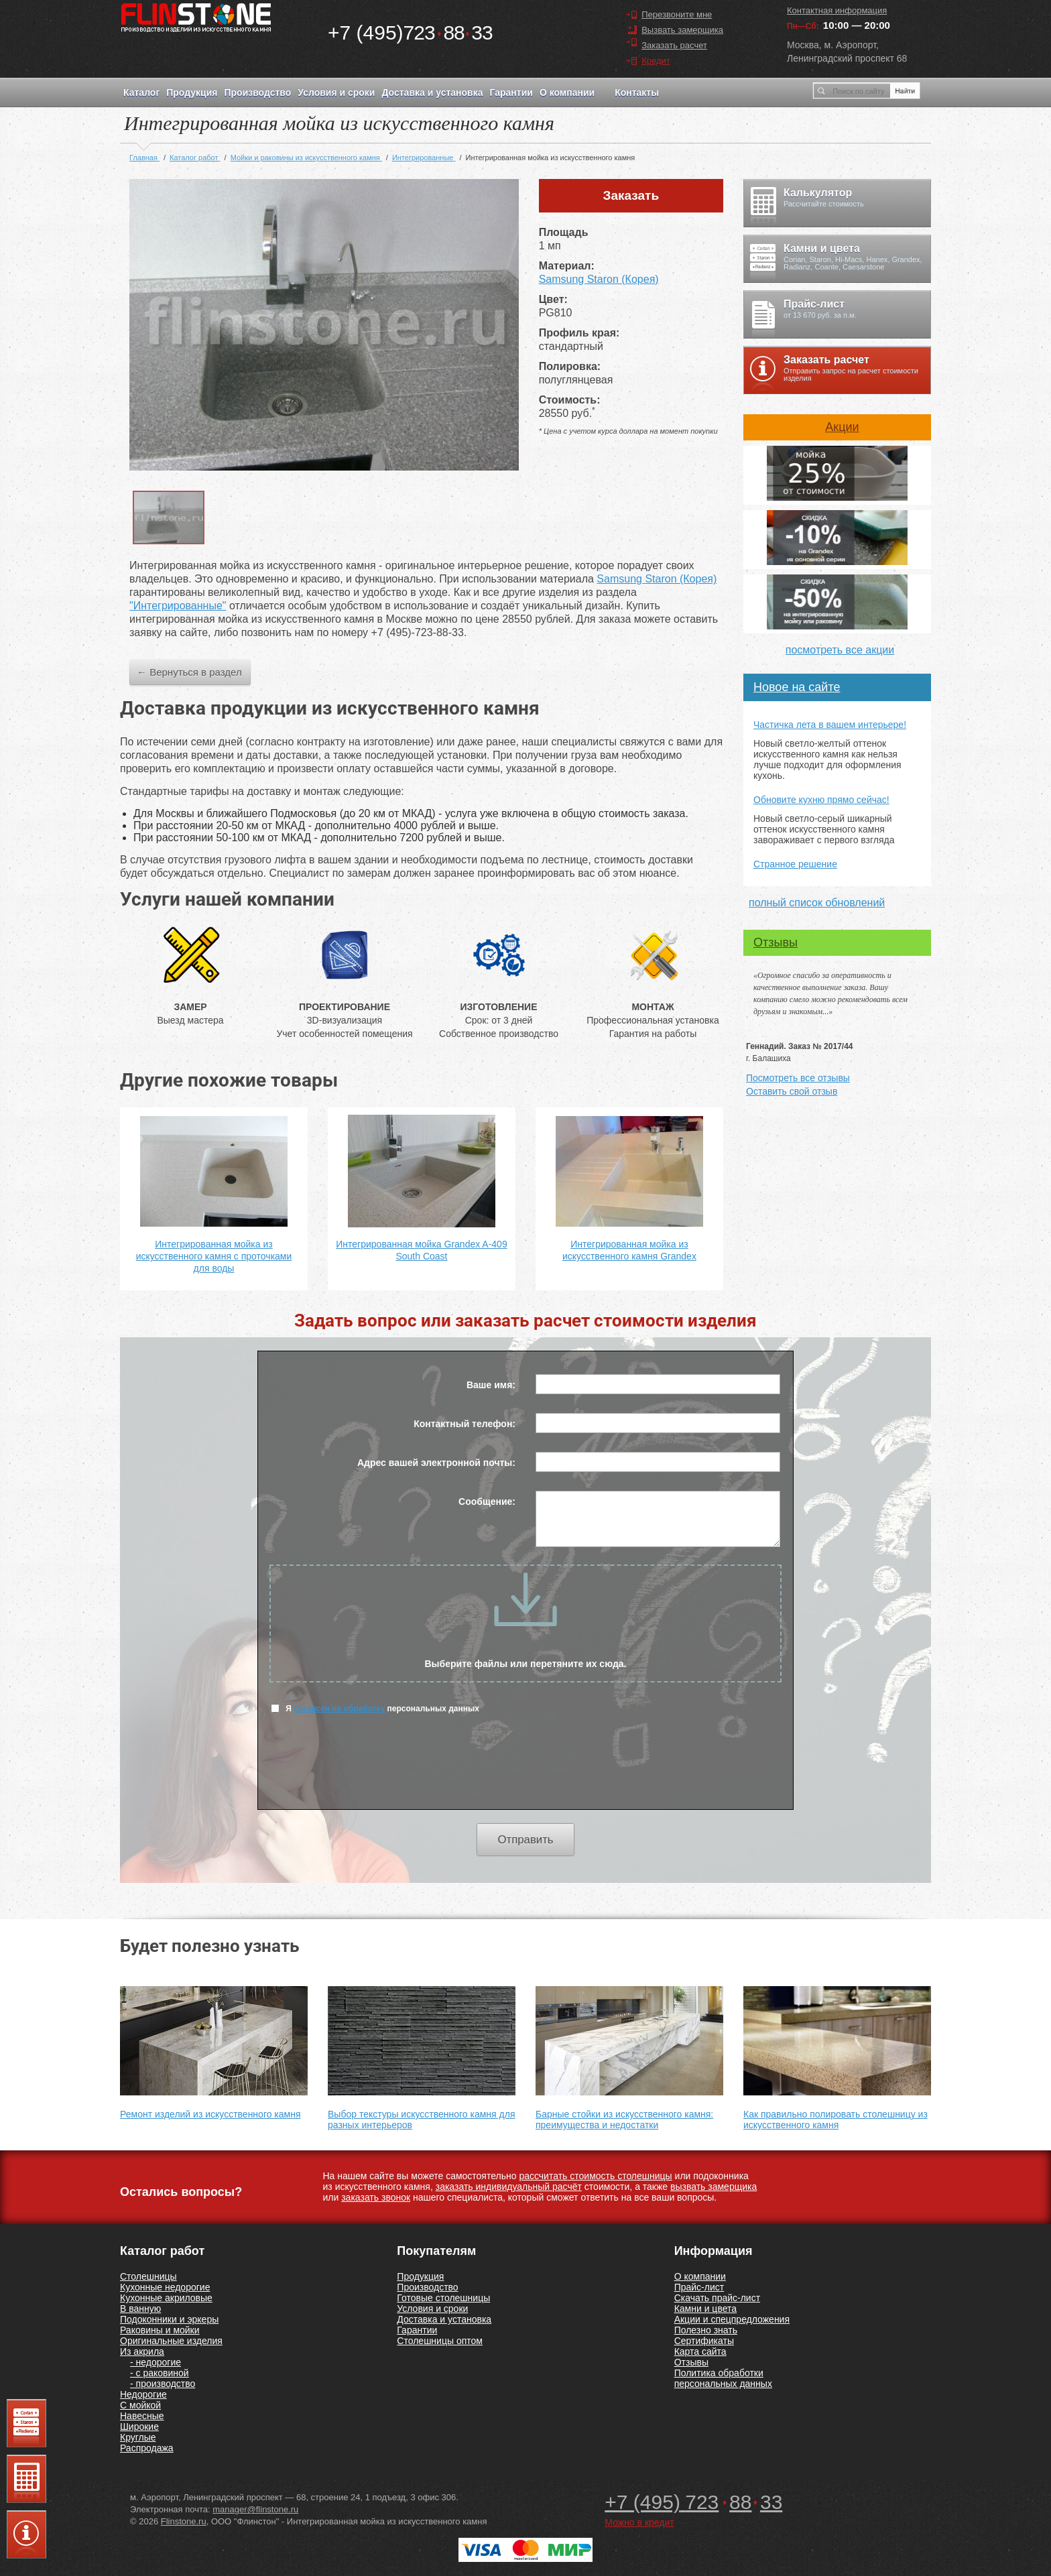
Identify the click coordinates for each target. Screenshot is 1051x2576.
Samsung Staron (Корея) (599, 279)
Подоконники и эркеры (169, 2319)
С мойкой (140, 2405)
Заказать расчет (674, 45)
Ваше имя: (491, 1384)
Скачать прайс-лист (717, 2297)
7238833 (410, 32)
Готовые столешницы (443, 2297)
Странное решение (795, 864)
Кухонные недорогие (165, 2287)
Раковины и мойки (160, 2330)
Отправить (525, 1839)
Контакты (637, 92)
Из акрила (142, 2351)
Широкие (139, 2426)
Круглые (138, 2437)
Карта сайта (700, 2351)
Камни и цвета (705, 2308)
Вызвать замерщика (682, 30)
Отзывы (775, 942)
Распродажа (147, 2448)
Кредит (655, 61)
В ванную (140, 2308)
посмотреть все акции (840, 650)
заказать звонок (375, 2197)
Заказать (631, 195)
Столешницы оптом (440, 2340)
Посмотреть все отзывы (798, 1077)
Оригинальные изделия (171, 2340)
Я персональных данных (375, 1708)
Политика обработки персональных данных (723, 2378)
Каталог (141, 92)
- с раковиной (159, 2373)
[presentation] (525, 1769)
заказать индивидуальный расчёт (509, 2186)
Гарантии (510, 92)
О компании (567, 92)
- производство (162, 2383)
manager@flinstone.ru (255, 2509)
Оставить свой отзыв (791, 1091)
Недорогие (143, 2394)
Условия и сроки (336, 92)
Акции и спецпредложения (732, 2319)
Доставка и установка (432, 92)
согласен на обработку (339, 1708)
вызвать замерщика (713, 2186)
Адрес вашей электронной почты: (436, 1462)
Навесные (142, 2415)
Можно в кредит (639, 2522)
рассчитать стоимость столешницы (595, 2175)
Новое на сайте (796, 687)
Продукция (191, 92)
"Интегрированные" (178, 605)
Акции (842, 427)
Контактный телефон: (464, 1423)
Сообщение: (486, 1501)
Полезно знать (705, 2330)
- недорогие (155, 2362)
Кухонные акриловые (166, 2297)
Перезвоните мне (676, 14)
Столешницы (148, 2276)
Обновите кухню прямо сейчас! (821, 799)
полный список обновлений (817, 902)
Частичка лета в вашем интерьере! (829, 724)
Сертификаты (704, 2340)
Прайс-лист (699, 2287)
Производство (257, 92)
